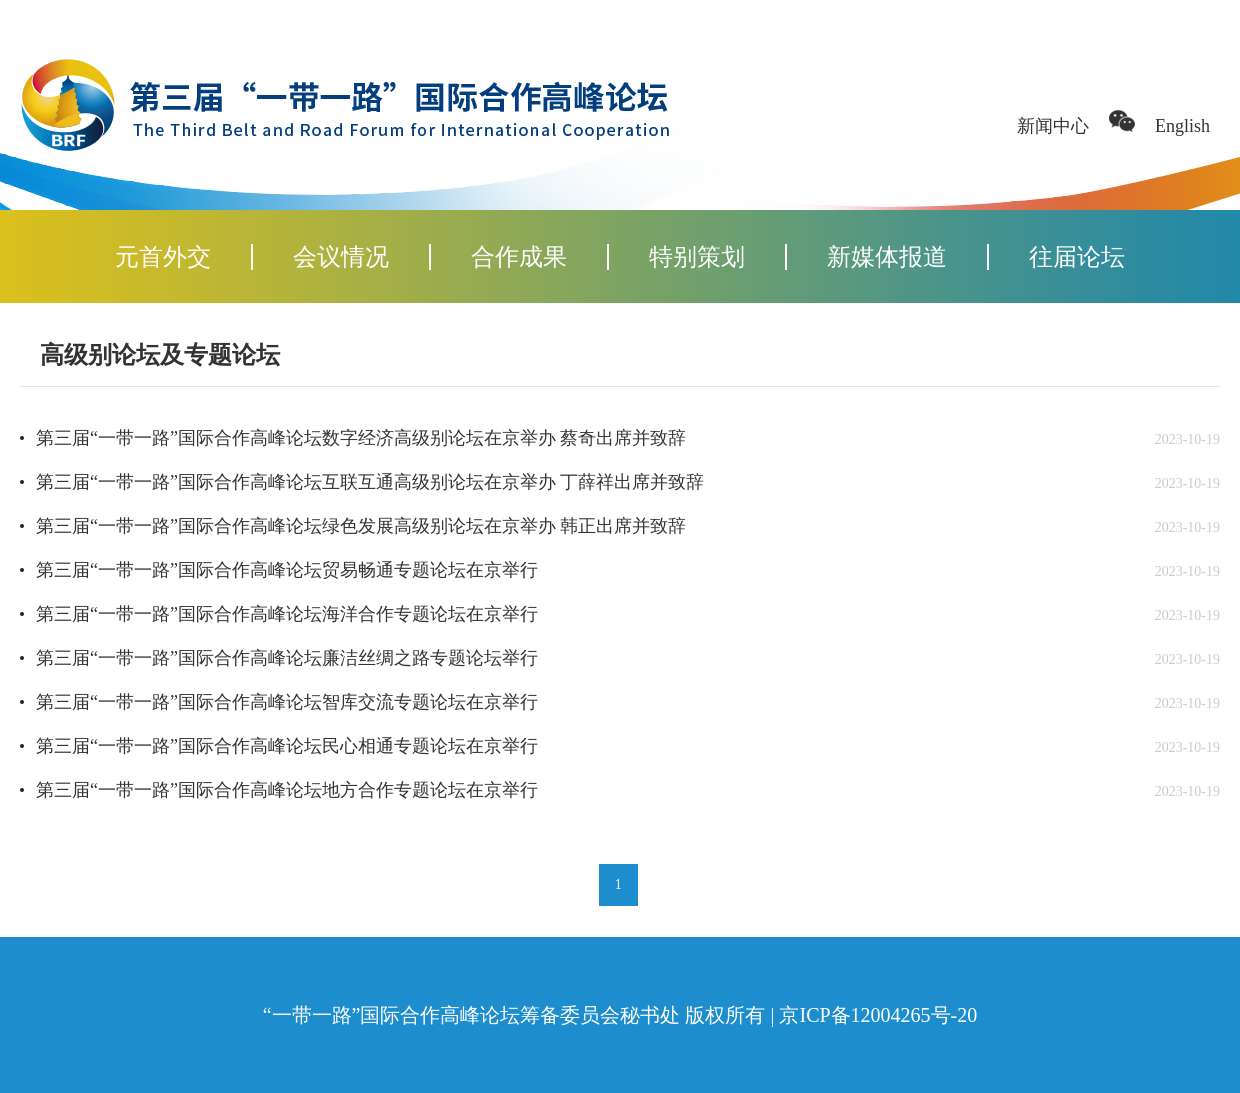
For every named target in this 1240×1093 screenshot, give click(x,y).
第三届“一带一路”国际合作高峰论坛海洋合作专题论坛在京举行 (287, 614)
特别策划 (697, 257)
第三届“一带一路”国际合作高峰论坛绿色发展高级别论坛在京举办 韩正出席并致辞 (361, 526)
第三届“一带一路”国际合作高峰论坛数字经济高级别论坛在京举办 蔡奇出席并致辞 (361, 438)
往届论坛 (1077, 257)
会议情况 (341, 257)
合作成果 (519, 257)
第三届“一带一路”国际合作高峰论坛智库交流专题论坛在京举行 (287, 702)
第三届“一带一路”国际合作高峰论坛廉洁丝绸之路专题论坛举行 (287, 658)
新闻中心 (1053, 126)
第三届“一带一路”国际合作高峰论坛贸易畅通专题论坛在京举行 (287, 570)
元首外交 (163, 257)
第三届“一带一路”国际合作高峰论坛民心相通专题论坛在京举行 (287, 746)
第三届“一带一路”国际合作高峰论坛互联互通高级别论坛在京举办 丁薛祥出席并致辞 (370, 482)
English (1182, 126)
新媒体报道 (887, 257)
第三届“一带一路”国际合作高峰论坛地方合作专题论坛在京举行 (287, 790)
